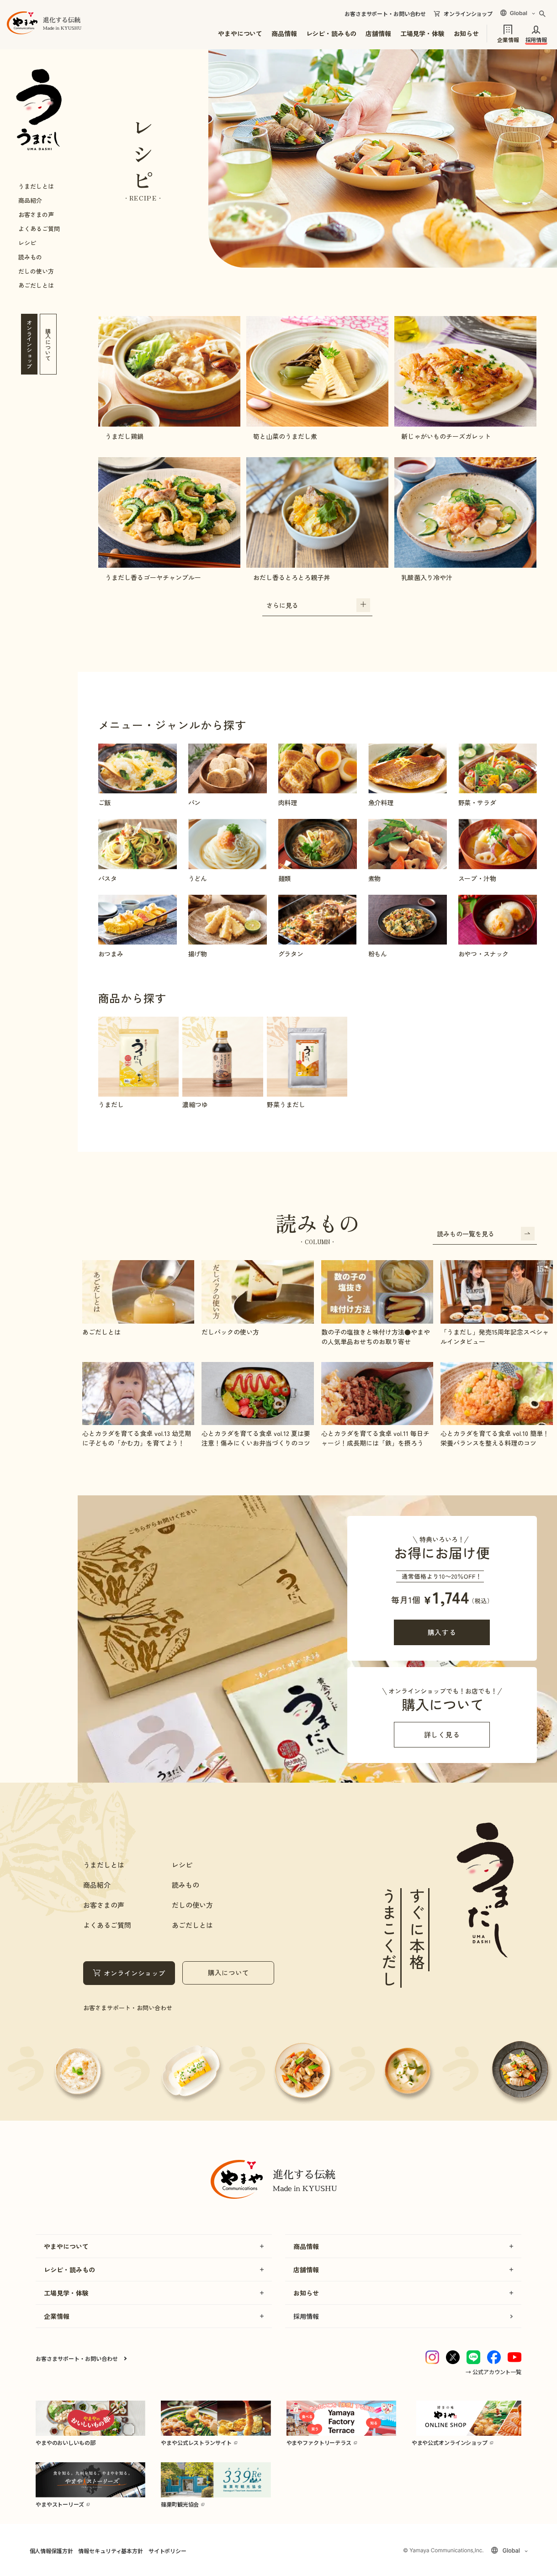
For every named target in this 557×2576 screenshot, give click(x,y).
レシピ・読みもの (331, 33)
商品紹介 (30, 200)
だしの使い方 (36, 271)
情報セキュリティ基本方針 (110, 2551)
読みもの (30, 257)
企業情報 (508, 39)
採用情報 (536, 39)
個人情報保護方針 (51, 2551)
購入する (442, 1632)
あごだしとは (36, 285)
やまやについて (240, 33)
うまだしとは (36, 186)
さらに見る (318, 605)
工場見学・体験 (422, 33)
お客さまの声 (36, 214)
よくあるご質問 (39, 228)
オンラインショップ (468, 13)
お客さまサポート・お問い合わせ (385, 13)
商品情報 (284, 33)
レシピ (27, 242)
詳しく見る (442, 1734)
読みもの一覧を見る (486, 1233)
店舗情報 (378, 33)
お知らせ (466, 33)
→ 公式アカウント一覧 (493, 2371)
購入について (228, 1972)
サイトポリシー (167, 2551)
